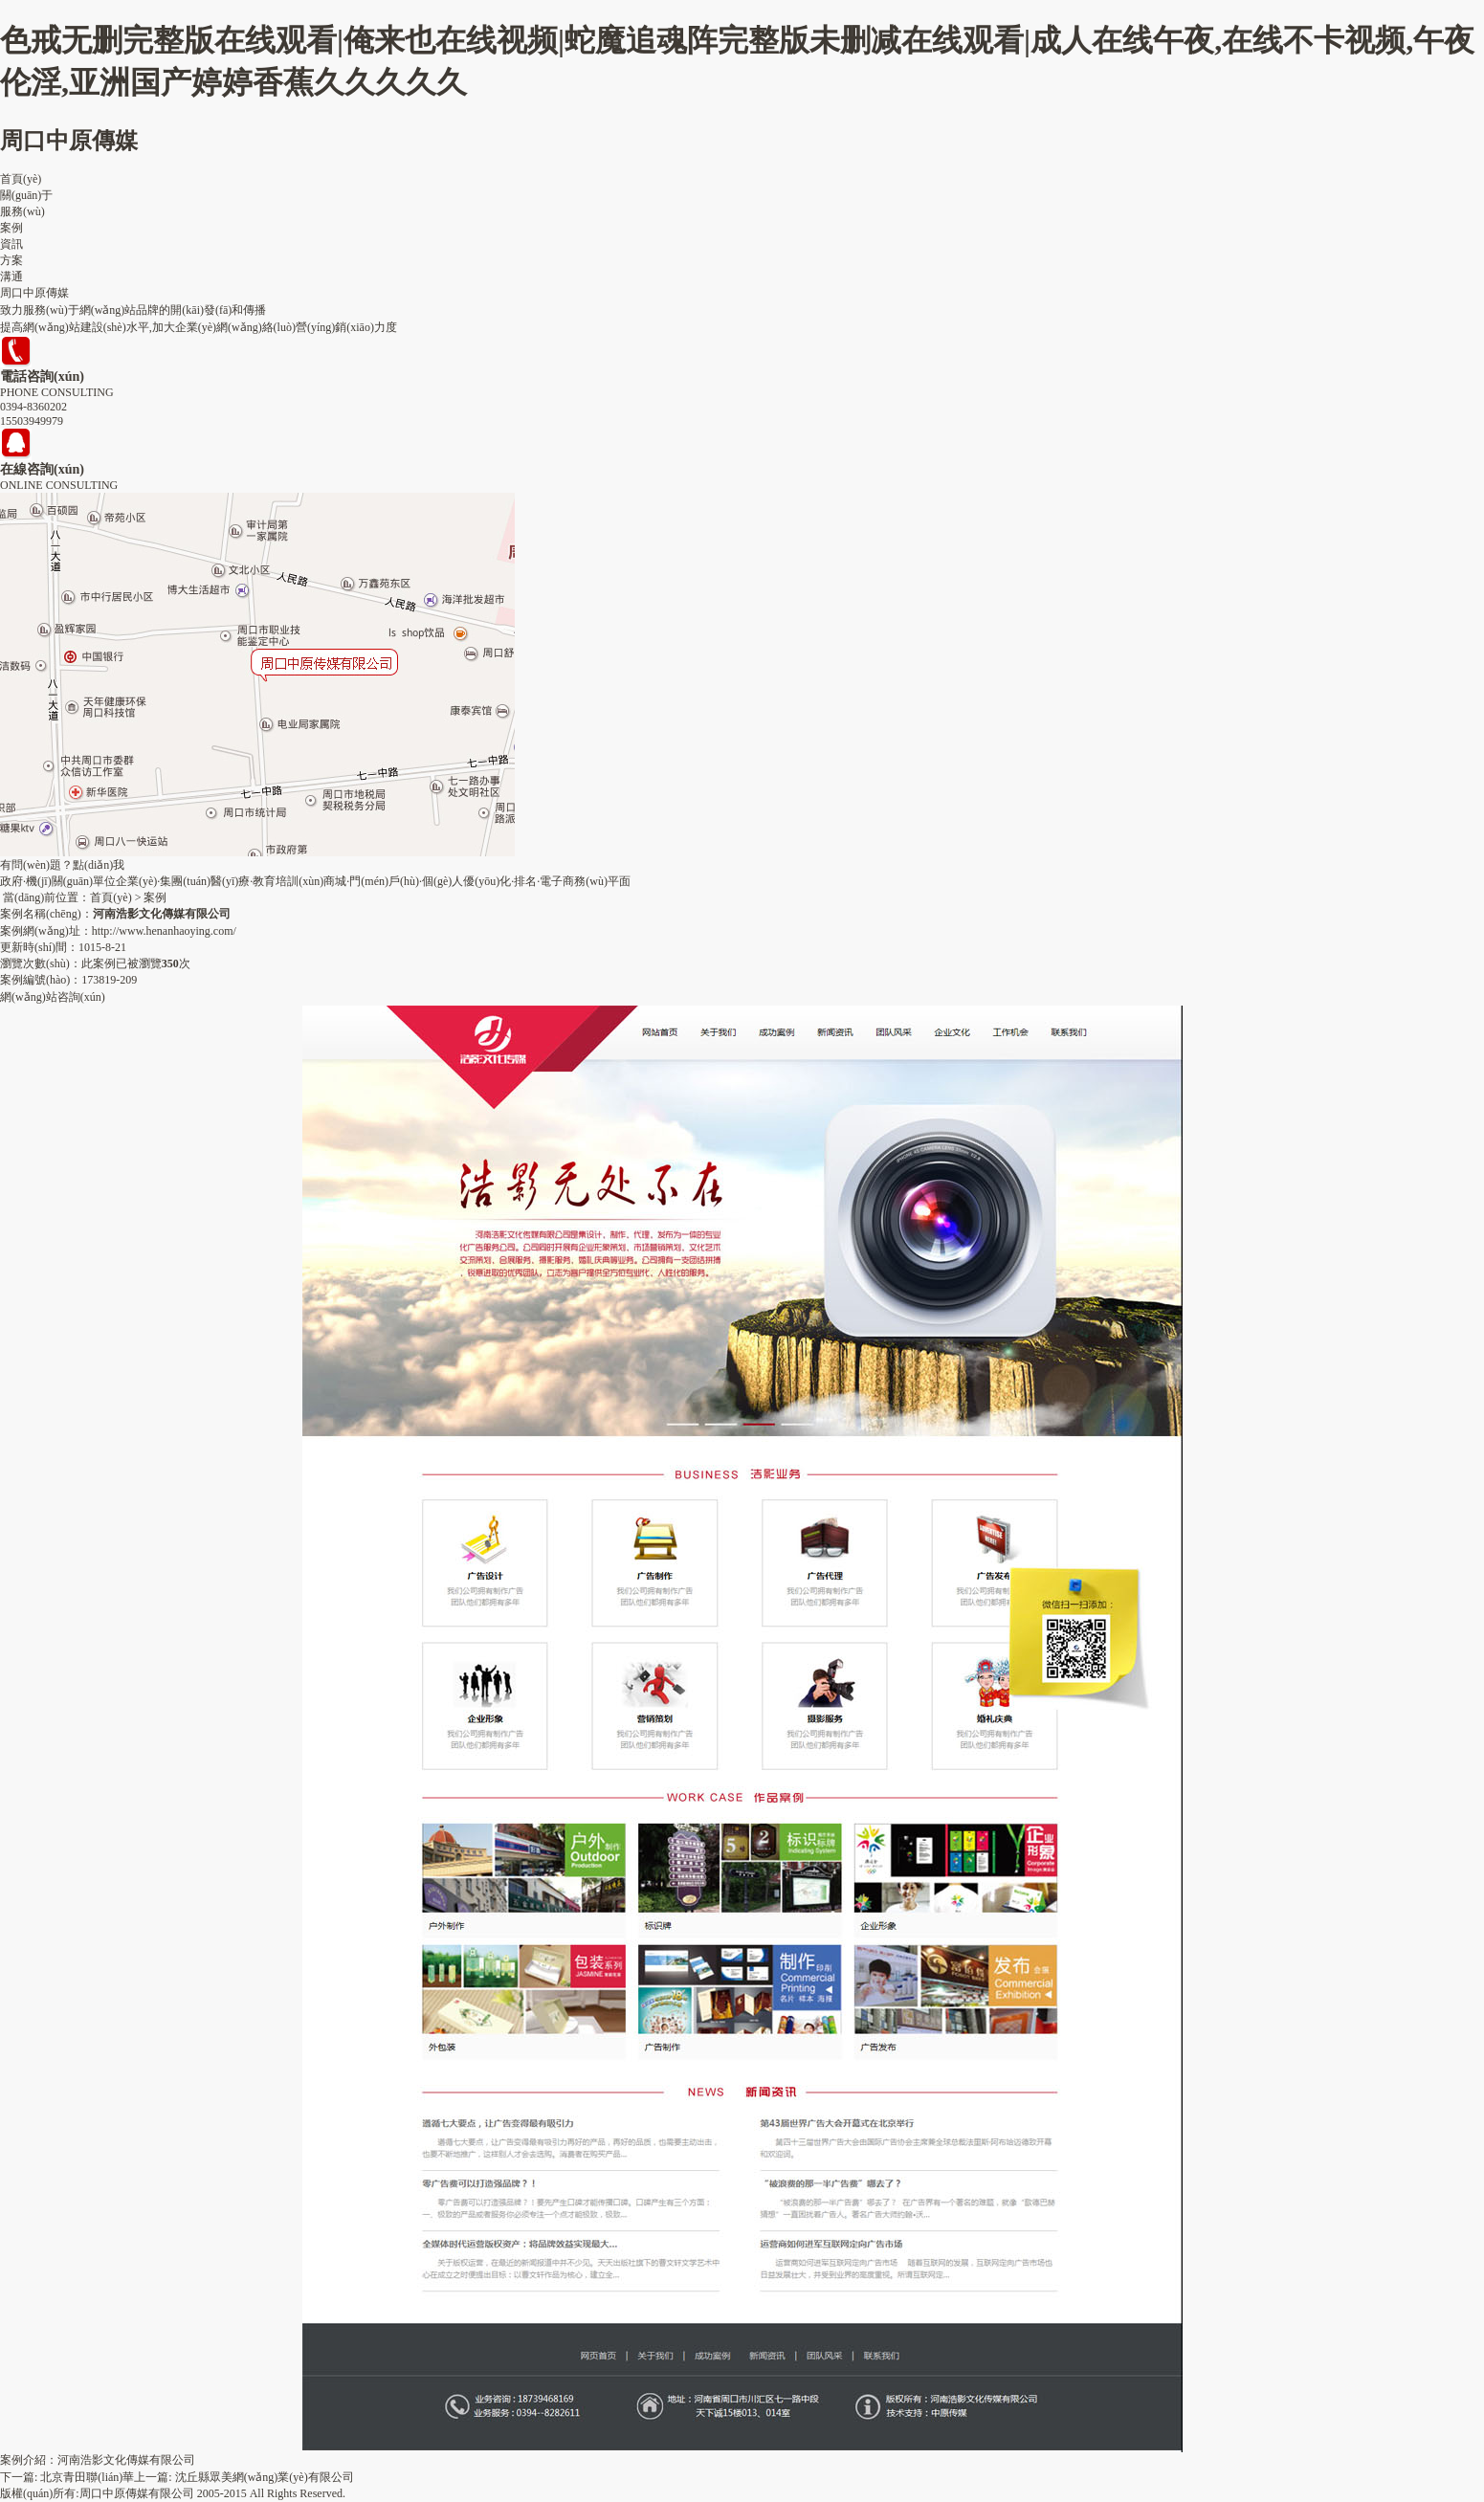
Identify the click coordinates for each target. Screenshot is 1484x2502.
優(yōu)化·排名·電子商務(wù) (535, 881)
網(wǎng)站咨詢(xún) (52, 997)
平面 (619, 881)
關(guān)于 (26, 195)
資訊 (11, 244)
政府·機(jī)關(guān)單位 (58, 881)
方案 (11, 260)
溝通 (11, 276)
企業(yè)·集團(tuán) (163, 881)
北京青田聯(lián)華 (87, 2477)
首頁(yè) (20, 179)
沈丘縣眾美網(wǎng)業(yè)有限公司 (264, 2477)
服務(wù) (22, 211)
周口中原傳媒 (69, 140)
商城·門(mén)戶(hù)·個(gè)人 (393, 881)
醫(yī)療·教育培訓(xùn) (266, 881)
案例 (11, 227)
